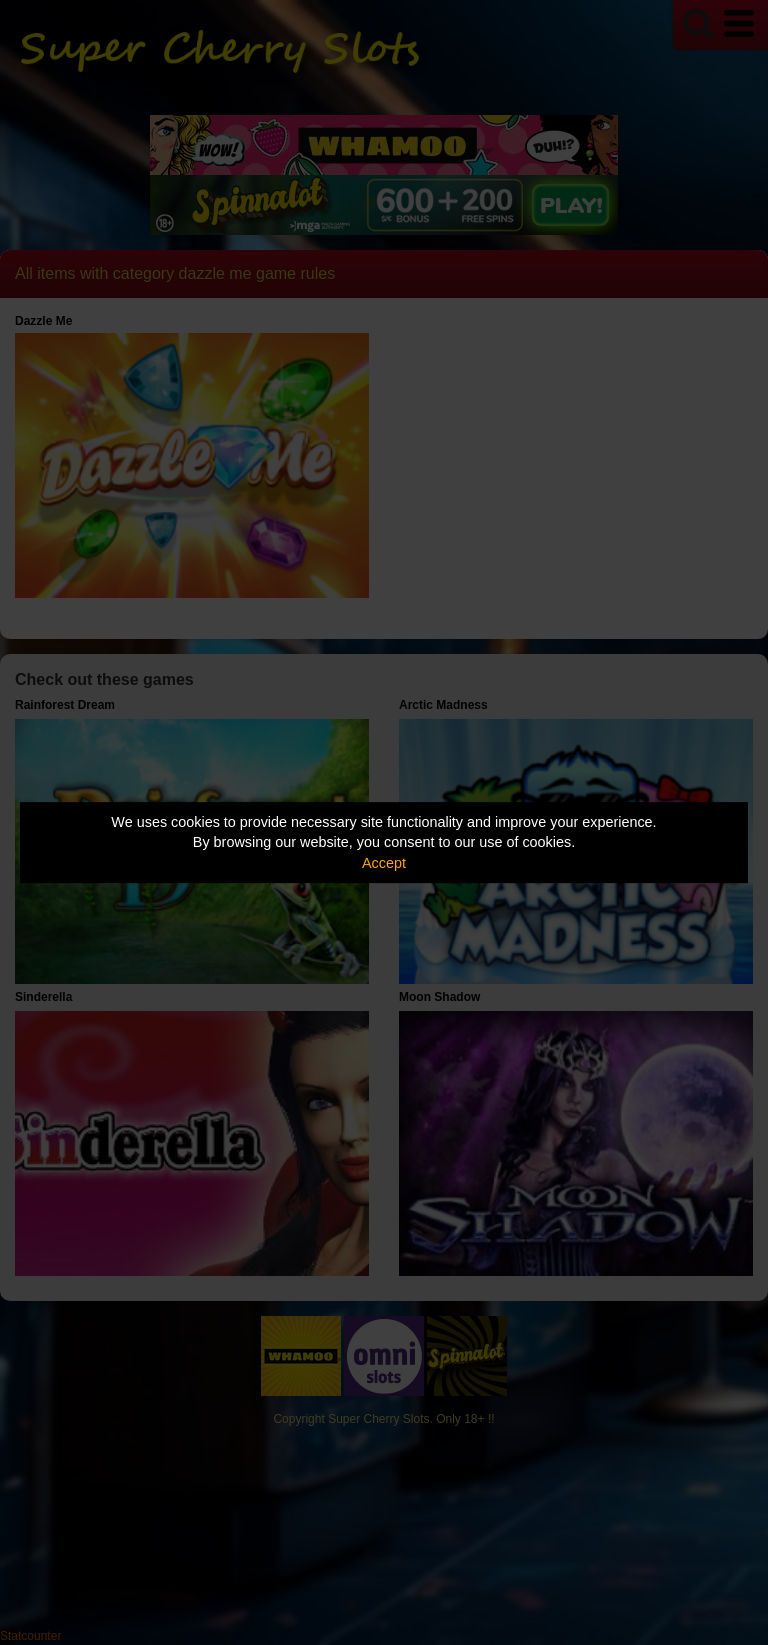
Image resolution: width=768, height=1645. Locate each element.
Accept (384, 863)
